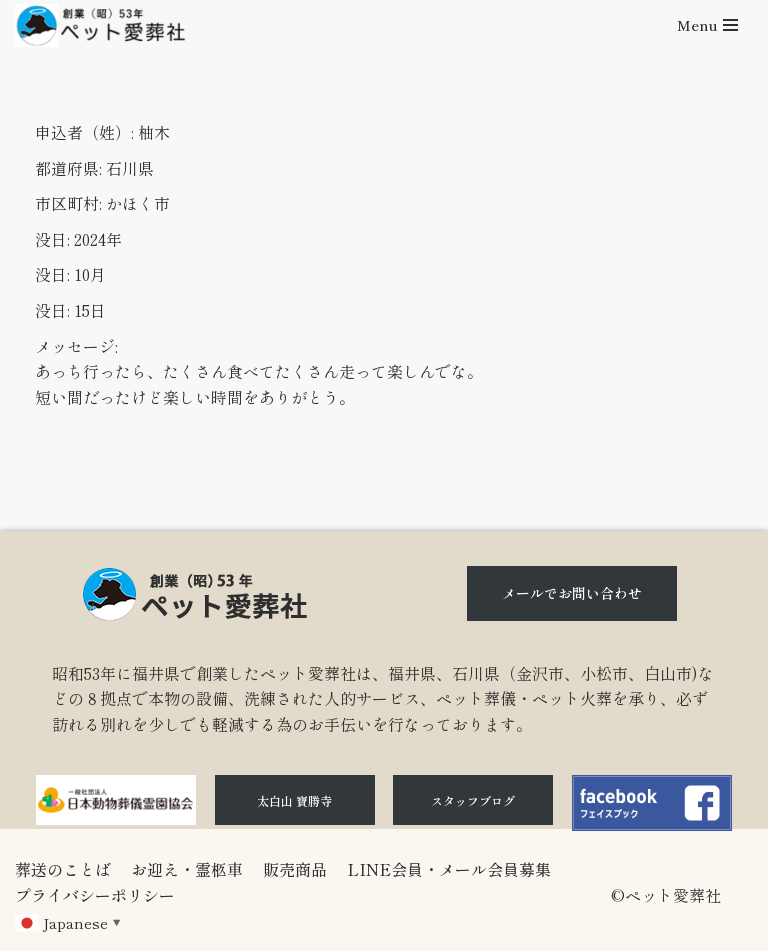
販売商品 (295, 869)
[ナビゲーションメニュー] (707, 25)
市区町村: (68, 203)
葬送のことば (63, 869)
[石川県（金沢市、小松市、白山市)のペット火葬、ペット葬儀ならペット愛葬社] (100, 25)
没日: (52, 239)
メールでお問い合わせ (572, 593)
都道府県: (68, 168)
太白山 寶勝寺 (294, 800)
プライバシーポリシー (95, 895)
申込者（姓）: (84, 132)
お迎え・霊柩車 (187, 869)
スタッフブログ (473, 800)
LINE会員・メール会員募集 (449, 869)
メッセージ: (76, 346)
